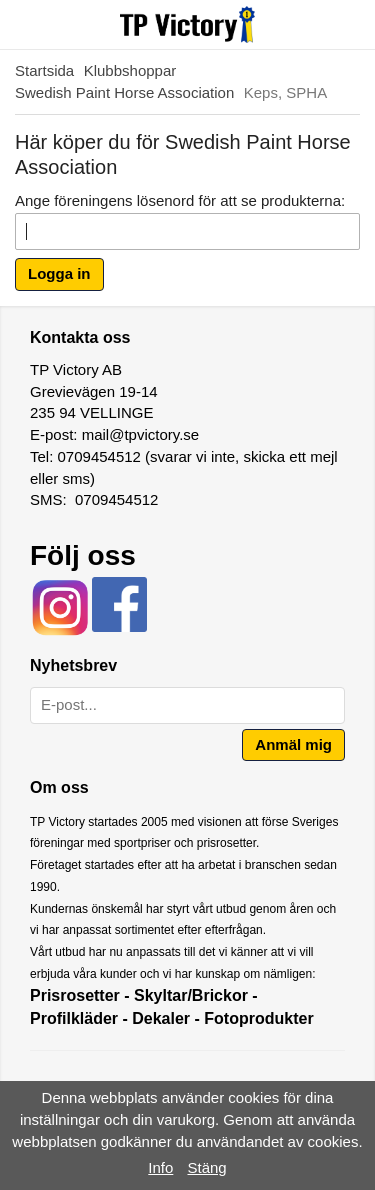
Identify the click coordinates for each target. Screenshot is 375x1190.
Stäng (207, 1167)
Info (160, 1167)
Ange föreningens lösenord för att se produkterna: (180, 200)
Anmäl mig (293, 744)
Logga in (59, 273)
